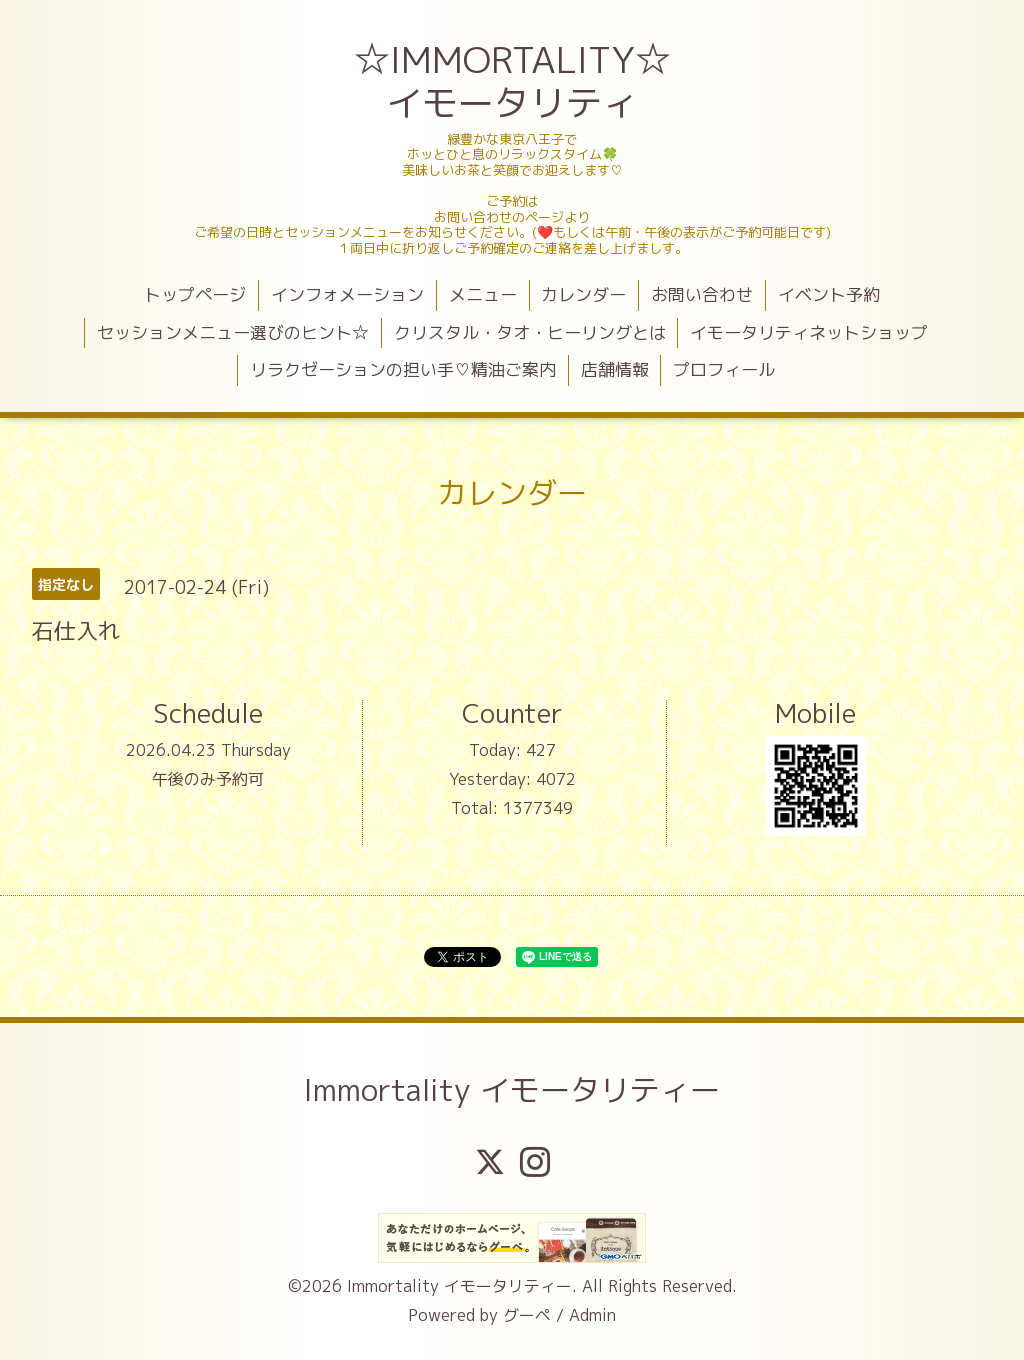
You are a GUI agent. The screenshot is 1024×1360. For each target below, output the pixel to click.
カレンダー (583, 294)
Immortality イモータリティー (512, 1090)
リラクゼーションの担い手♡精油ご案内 (403, 369)
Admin (592, 1315)
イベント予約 (829, 294)
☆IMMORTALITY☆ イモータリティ (514, 81)
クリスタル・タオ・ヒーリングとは (530, 332)
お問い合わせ (702, 294)
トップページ (195, 294)
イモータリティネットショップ (809, 332)
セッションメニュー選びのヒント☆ (233, 332)
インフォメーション (347, 294)
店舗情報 (615, 369)
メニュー (483, 294)
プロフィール (724, 369)
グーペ (527, 1315)
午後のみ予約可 (208, 779)
